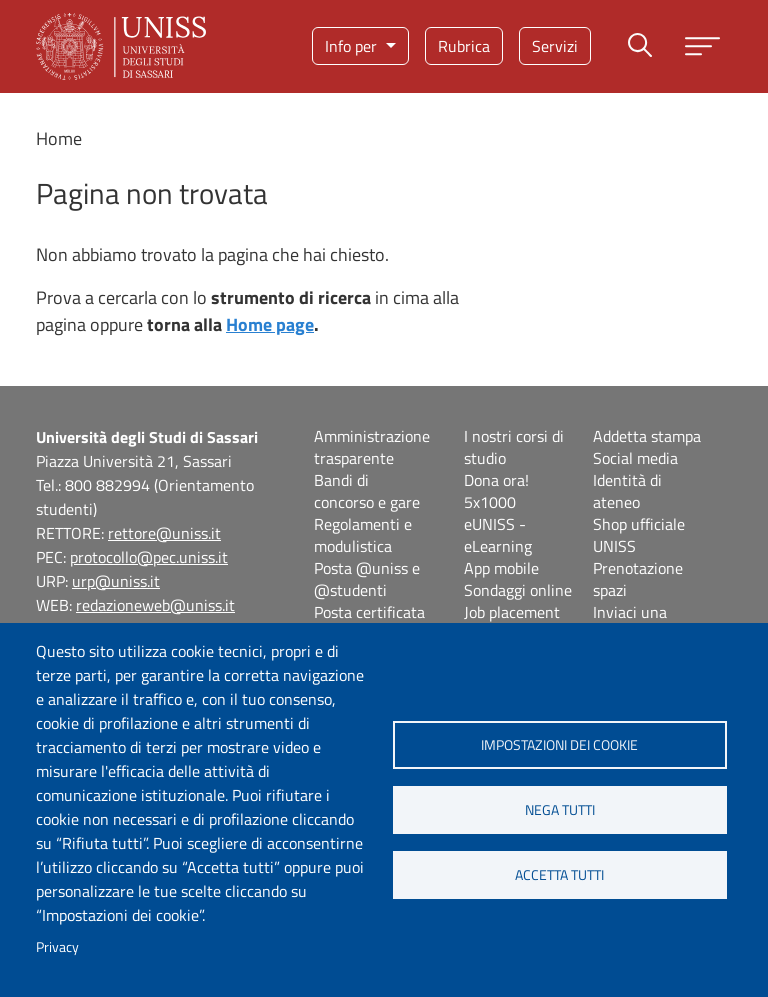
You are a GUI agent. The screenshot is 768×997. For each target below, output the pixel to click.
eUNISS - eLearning (498, 535)
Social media (635, 458)
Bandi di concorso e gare (367, 491)
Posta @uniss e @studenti (367, 579)
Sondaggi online (518, 590)
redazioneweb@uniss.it (155, 605)
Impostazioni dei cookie (559, 745)
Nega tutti (560, 810)
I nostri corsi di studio (514, 447)
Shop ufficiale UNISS (639, 535)
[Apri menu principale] (702, 46)
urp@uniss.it (116, 581)
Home (59, 138)
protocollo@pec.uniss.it (149, 557)
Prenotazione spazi (638, 579)
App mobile (501, 568)
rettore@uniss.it (164, 533)
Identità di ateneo (627, 491)
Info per (353, 46)
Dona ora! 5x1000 (496, 491)
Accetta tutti (559, 875)
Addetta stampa (647, 436)
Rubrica (464, 46)
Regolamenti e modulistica (363, 535)
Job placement (512, 612)
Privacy (57, 947)
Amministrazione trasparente (372, 447)
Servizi (555, 46)
